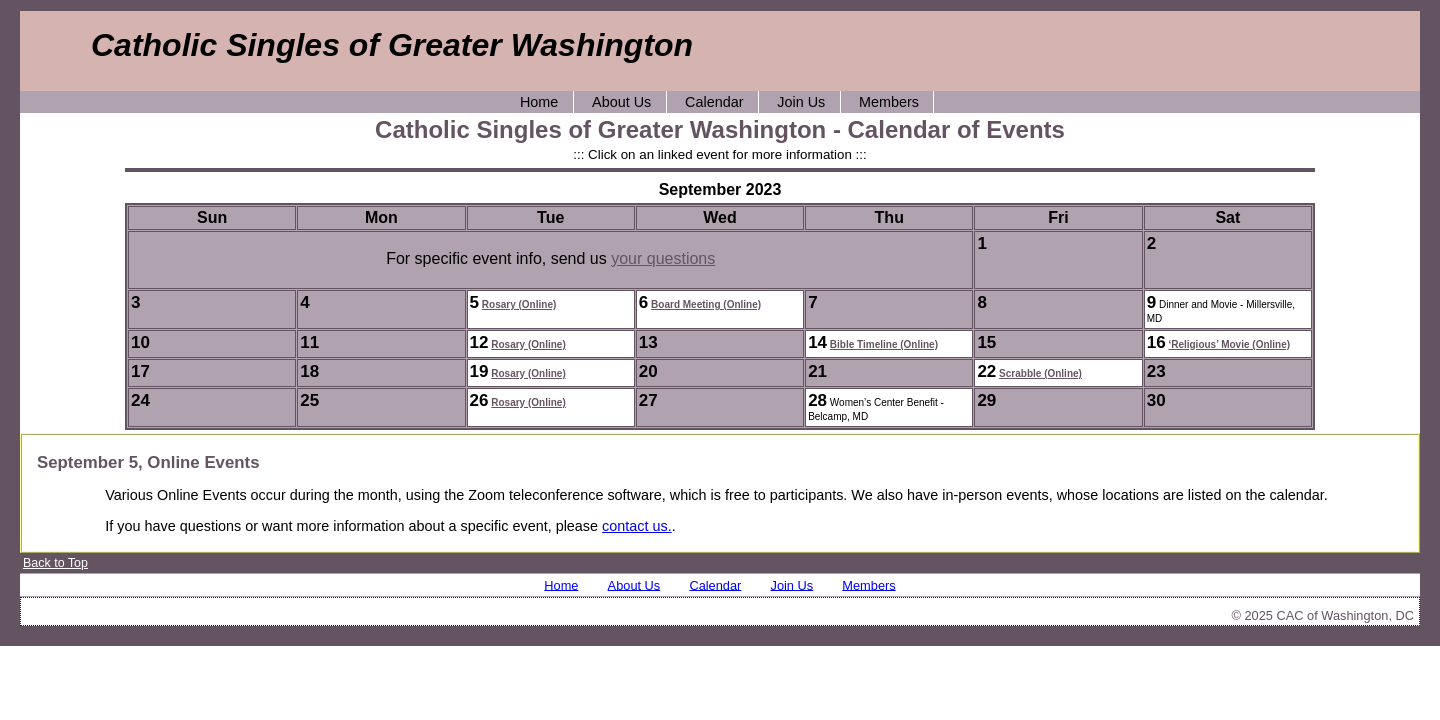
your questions (663, 258)
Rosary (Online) (519, 304)
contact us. (637, 526)
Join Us (801, 102)
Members (889, 102)
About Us (621, 102)
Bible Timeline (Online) (884, 344)
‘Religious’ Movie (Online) (1229, 344)
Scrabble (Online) (1040, 373)
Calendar (714, 102)
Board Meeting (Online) (706, 304)
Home (539, 102)
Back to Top (55, 563)
